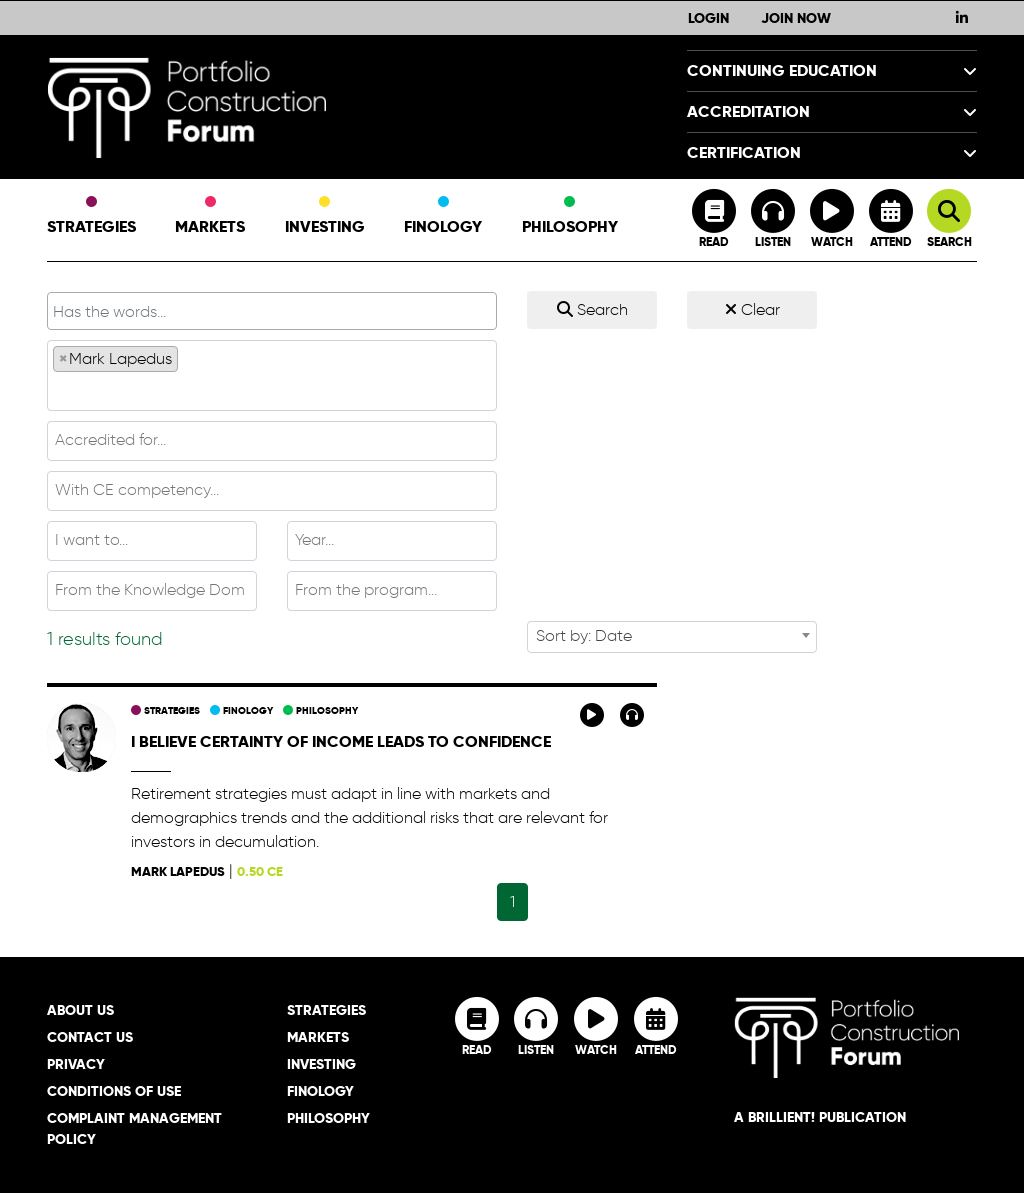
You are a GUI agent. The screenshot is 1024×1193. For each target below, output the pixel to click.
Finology (443, 217)
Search (592, 309)
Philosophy (570, 217)
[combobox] (272, 375)
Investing (325, 217)
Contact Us (90, 1037)
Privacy (76, 1064)
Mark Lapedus (178, 871)
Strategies (91, 217)
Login (708, 18)
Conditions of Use (114, 1091)
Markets (210, 217)
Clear (752, 309)
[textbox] (272, 390)
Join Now (796, 18)
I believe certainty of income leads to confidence (341, 741)
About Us (80, 1010)
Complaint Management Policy (134, 1128)
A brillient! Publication (820, 1117)
